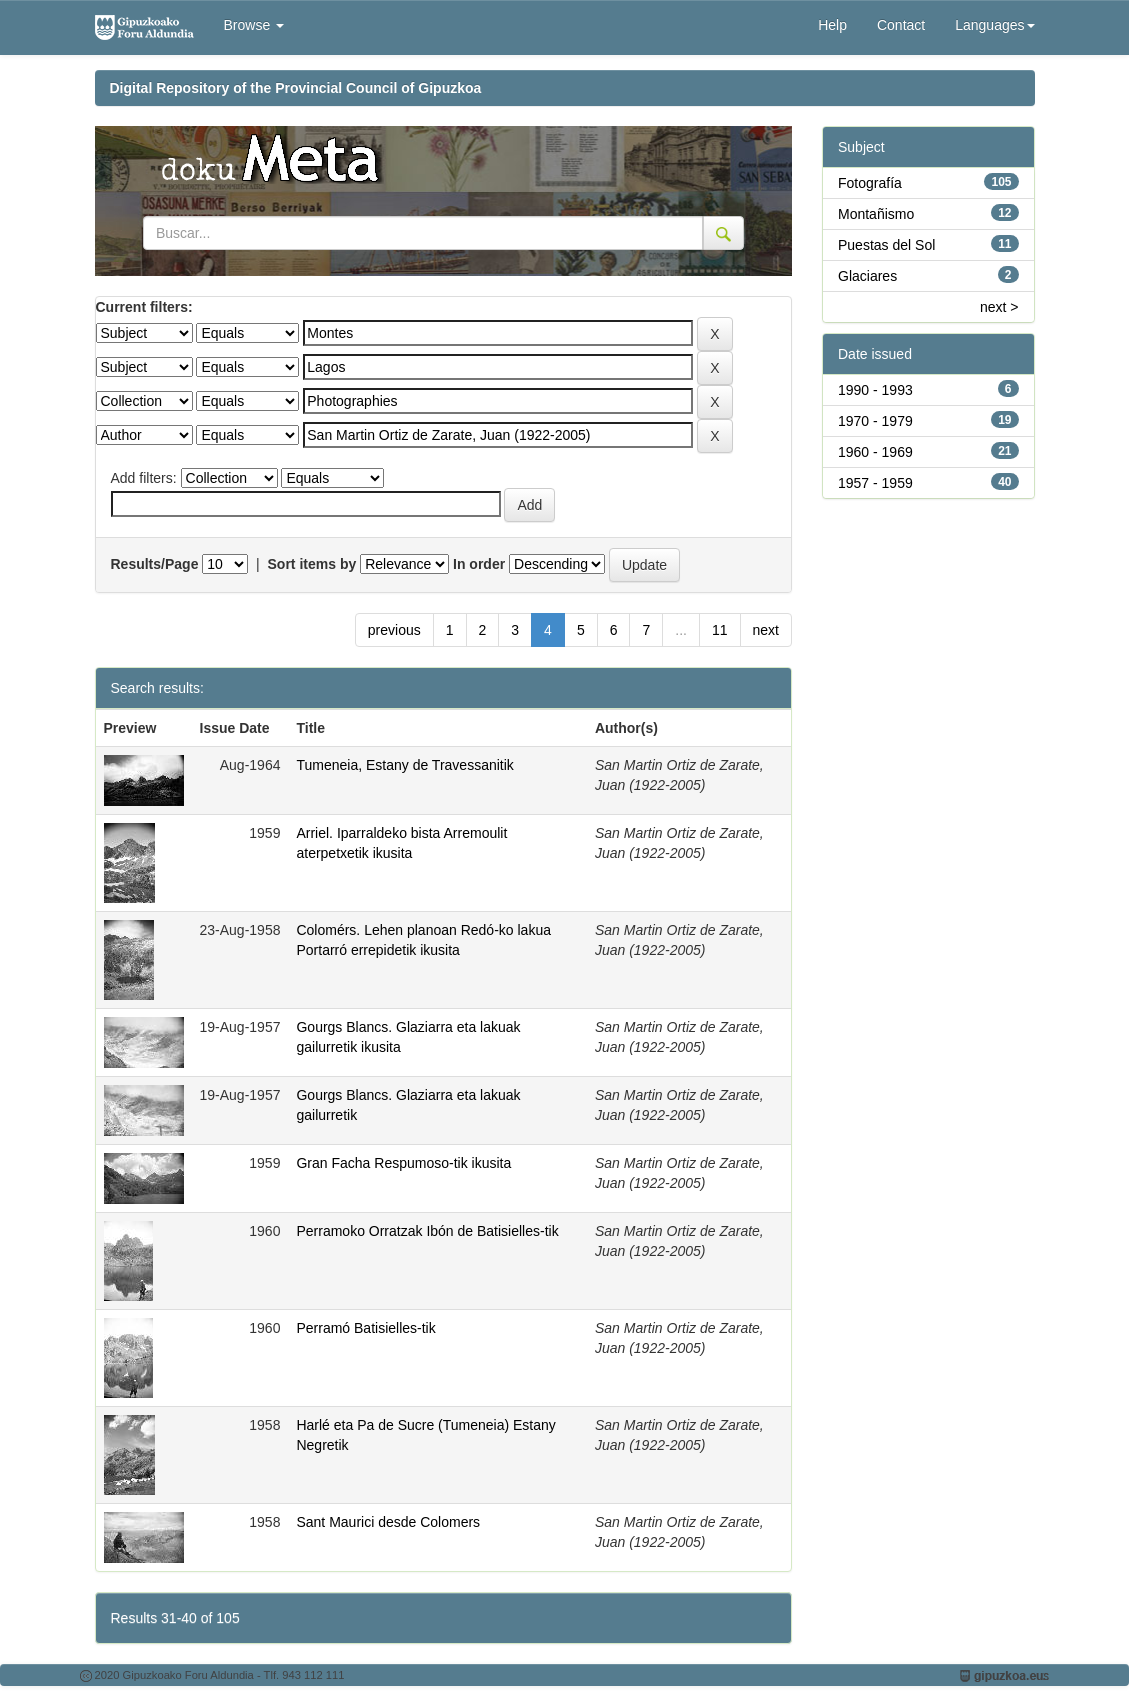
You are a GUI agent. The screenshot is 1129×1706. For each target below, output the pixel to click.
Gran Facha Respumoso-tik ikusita (403, 1163)
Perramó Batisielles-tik (365, 1328)
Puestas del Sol (886, 245)
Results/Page (155, 564)
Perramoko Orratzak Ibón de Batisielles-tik (427, 1231)
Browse (254, 25)
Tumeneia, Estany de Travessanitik (404, 765)
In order (479, 564)
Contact (901, 25)
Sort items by (312, 564)
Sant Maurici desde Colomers (388, 1522)
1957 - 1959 (875, 483)
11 (720, 630)
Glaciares (867, 276)
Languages (994, 25)
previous (394, 630)
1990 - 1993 (875, 390)
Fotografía (870, 183)
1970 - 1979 (875, 421)
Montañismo (876, 214)
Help (832, 25)
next (766, 630)
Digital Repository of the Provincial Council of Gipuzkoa (296, 88)
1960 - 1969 (875, 452)
